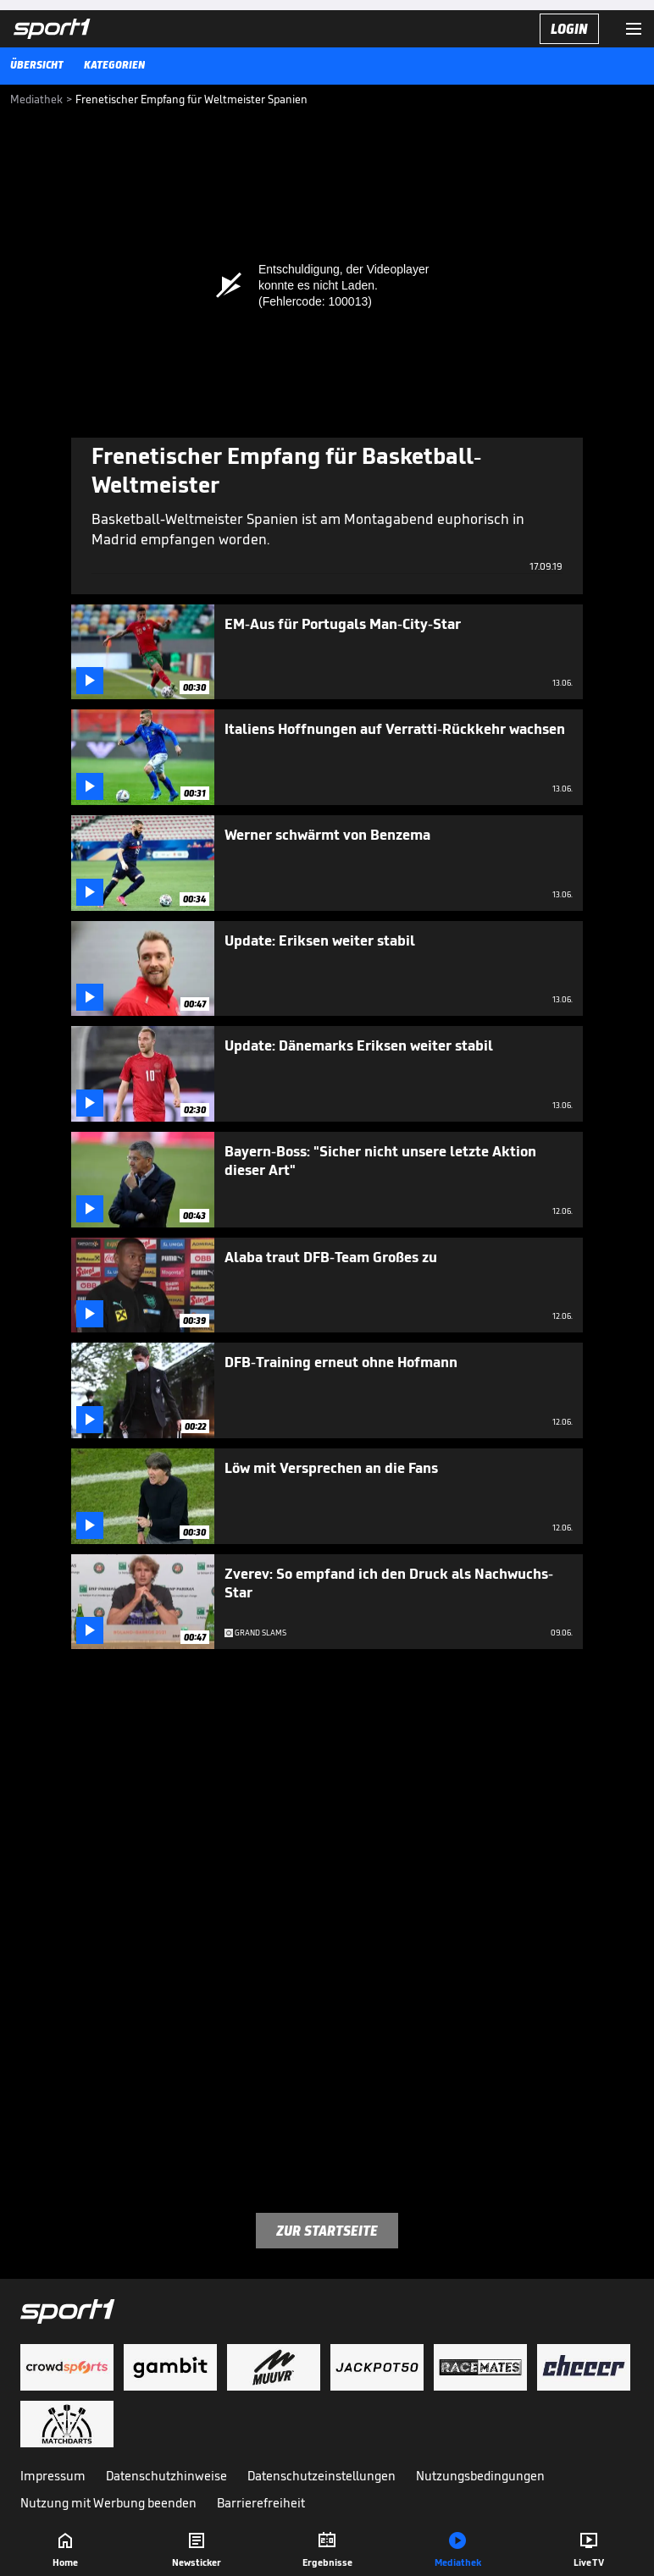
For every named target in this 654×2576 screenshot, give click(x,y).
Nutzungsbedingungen (480, 2476)
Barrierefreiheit (261, 2503)
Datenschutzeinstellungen (321, 2476)
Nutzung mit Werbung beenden (108, 2503)
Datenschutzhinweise (166, 2476)
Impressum (53, 2476)
